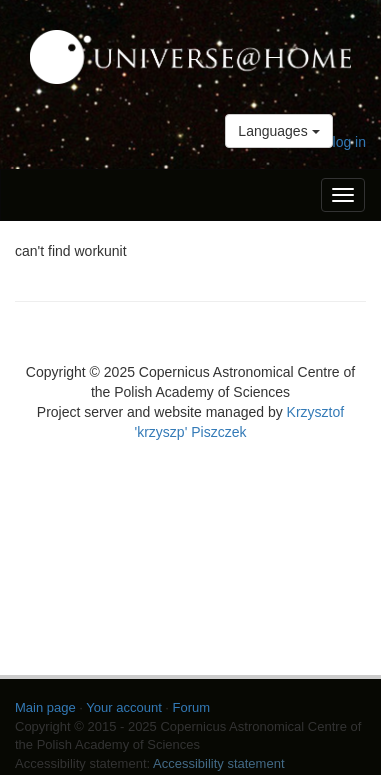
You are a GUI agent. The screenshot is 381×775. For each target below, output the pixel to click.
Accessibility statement (219, 763)
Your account (123, 707)
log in (349, 142)
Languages (278, 131)
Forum (192, 707)
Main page (45, 707)
